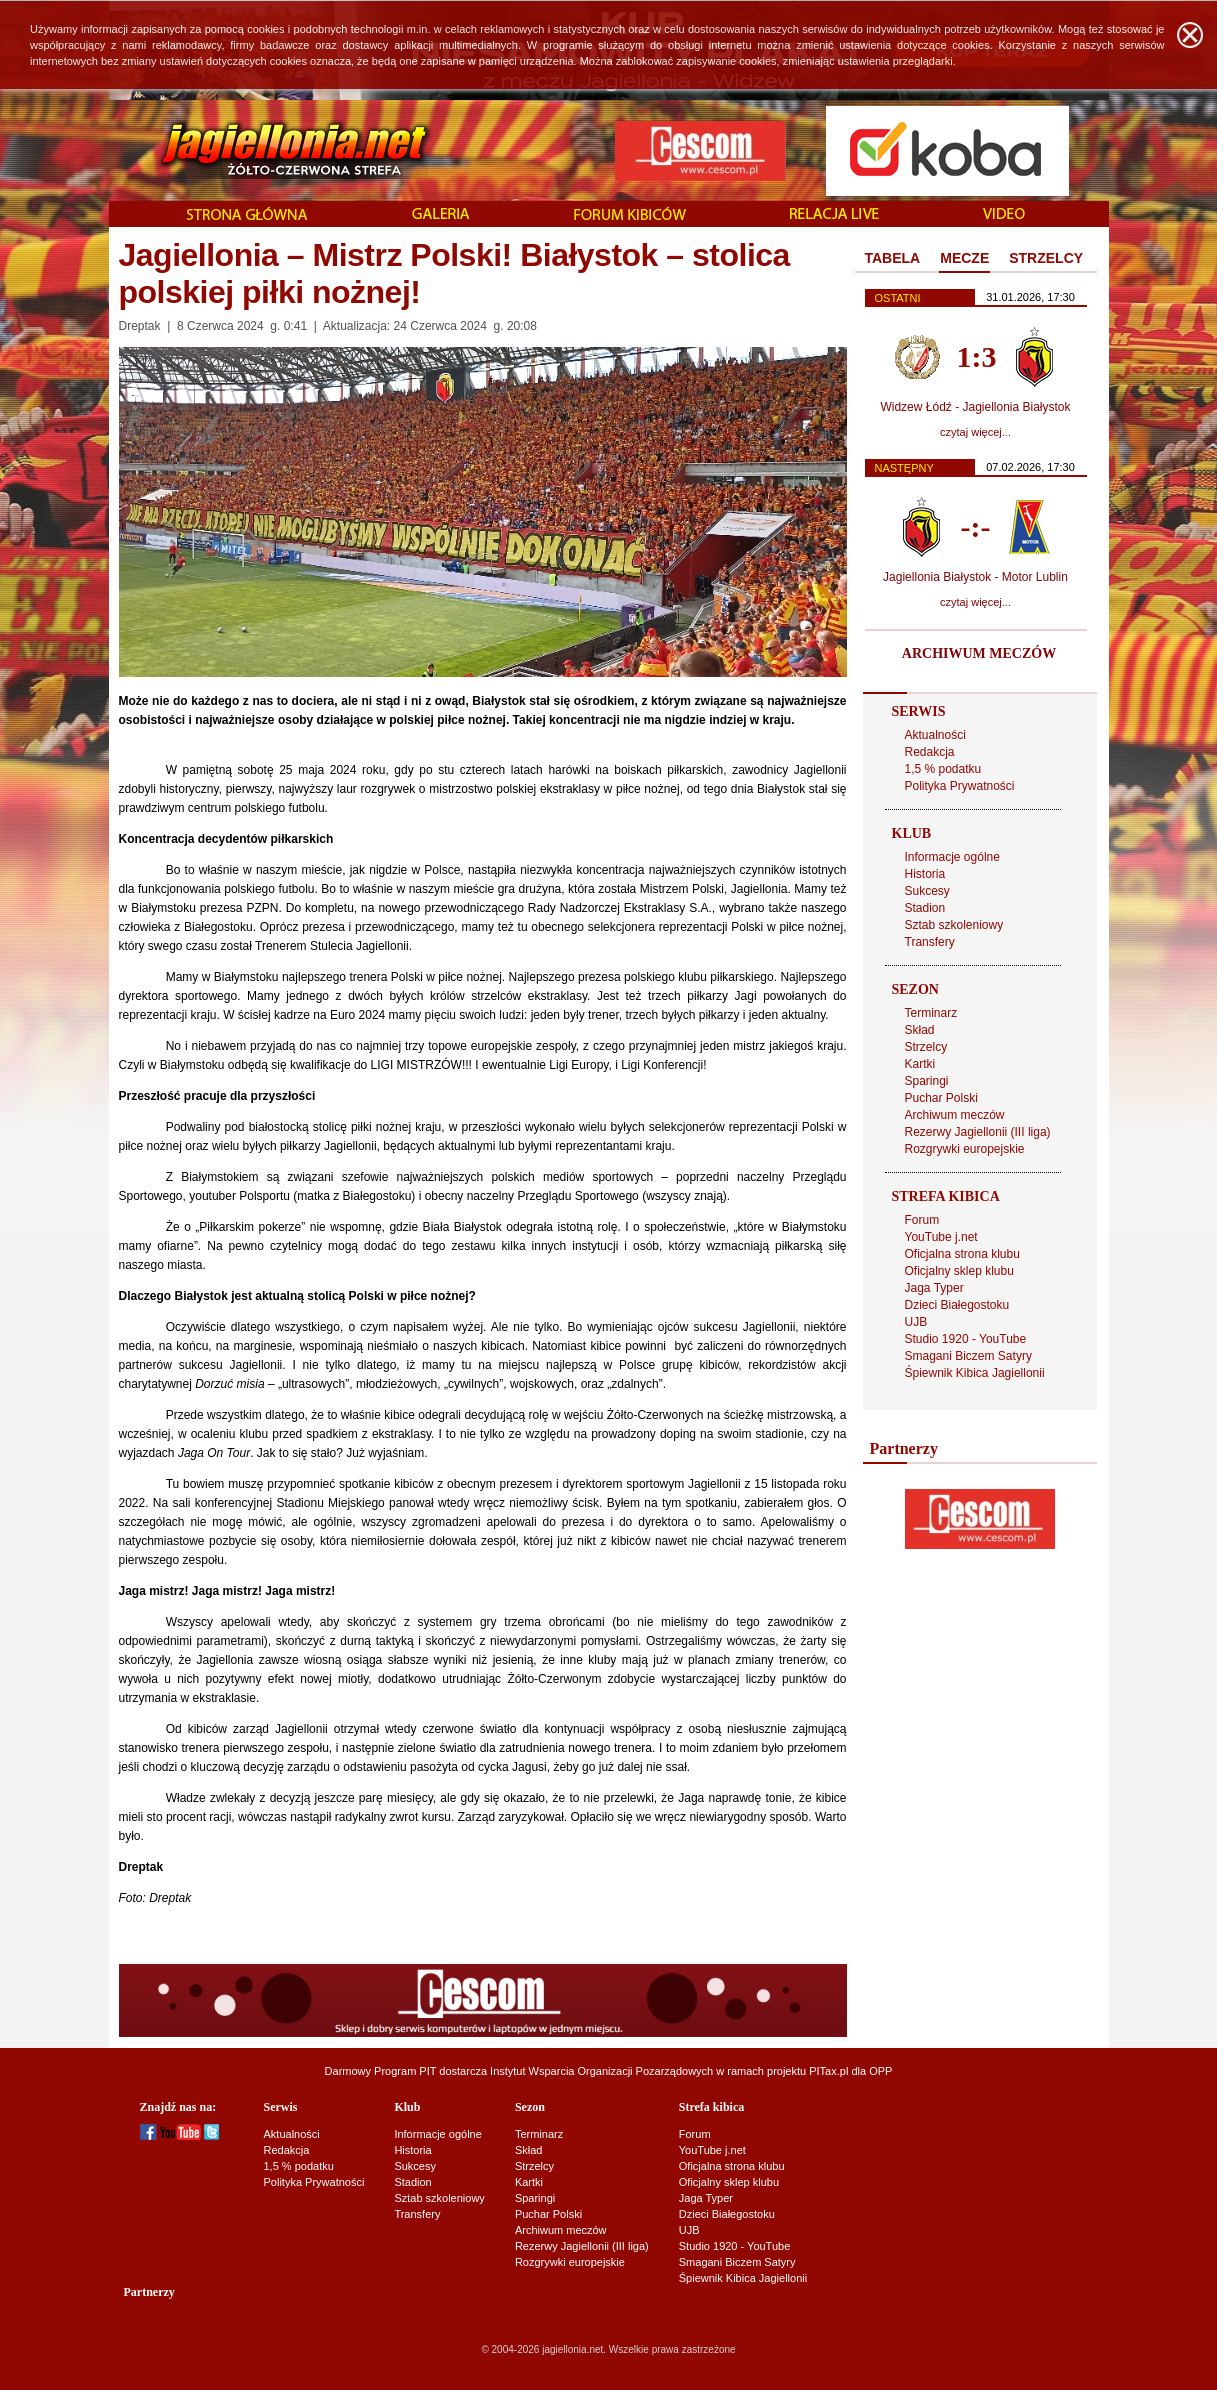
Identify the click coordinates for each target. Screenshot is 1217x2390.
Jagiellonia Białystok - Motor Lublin (975, 577)
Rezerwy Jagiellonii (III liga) (978, 1132)
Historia (925, 874)
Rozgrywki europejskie (965, 1149)
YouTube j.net (941, 1237)
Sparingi (927, 1081)
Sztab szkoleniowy (954, 925)
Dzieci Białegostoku (957, 1305)
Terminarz (931, 1013)
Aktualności (935, 735)
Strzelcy (926, 1047)
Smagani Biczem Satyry (968, 1356)
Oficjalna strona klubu (962, 1254)
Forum (922, 1220)
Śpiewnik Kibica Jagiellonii (975, 1373)
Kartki (920, 1064)
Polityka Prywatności (960, 786)
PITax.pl (828, 2071)
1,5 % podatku (943, 769)
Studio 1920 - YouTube (966, 1339)
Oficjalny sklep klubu (959, 1271)
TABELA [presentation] (893, 258)
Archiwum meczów (955, 1115)
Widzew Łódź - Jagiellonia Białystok (975, 407)
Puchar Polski (941, 1098)
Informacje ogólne (952, 857)
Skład (920, 1030)
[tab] (893, 259)
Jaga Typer (934, 1288)
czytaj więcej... (975, 432)
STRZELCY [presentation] (1046, 258)
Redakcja (930, 752)
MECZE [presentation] (964, 258)
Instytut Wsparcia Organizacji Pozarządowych (601, 2071)
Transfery (930, 942)
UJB (916, 1322)
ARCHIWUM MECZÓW (979, 653)
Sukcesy (927, 891)
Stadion (925, 908)
